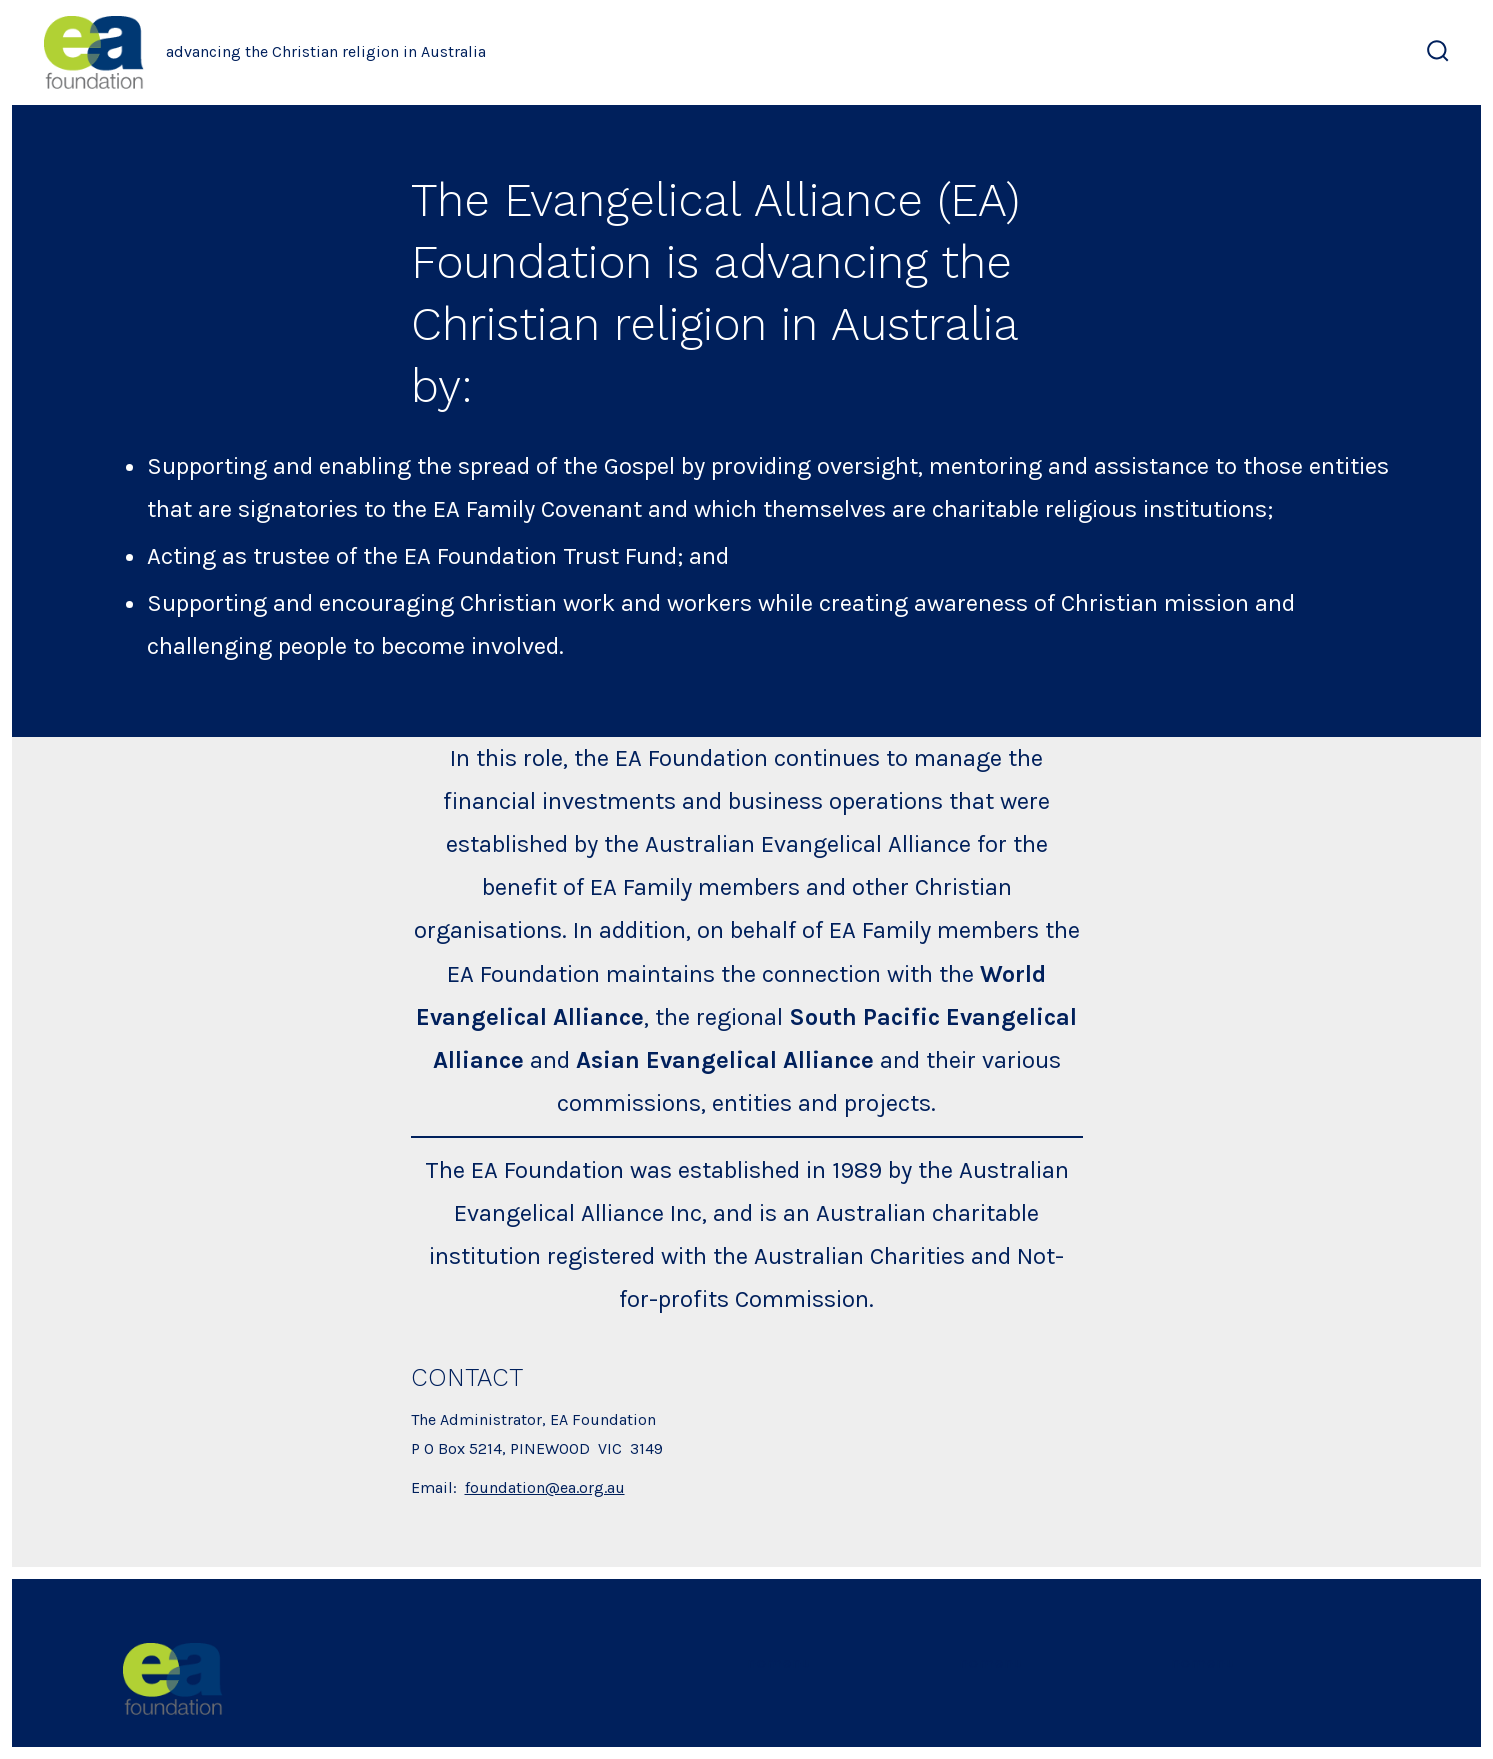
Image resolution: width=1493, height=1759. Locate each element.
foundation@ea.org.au (545, 1487)
